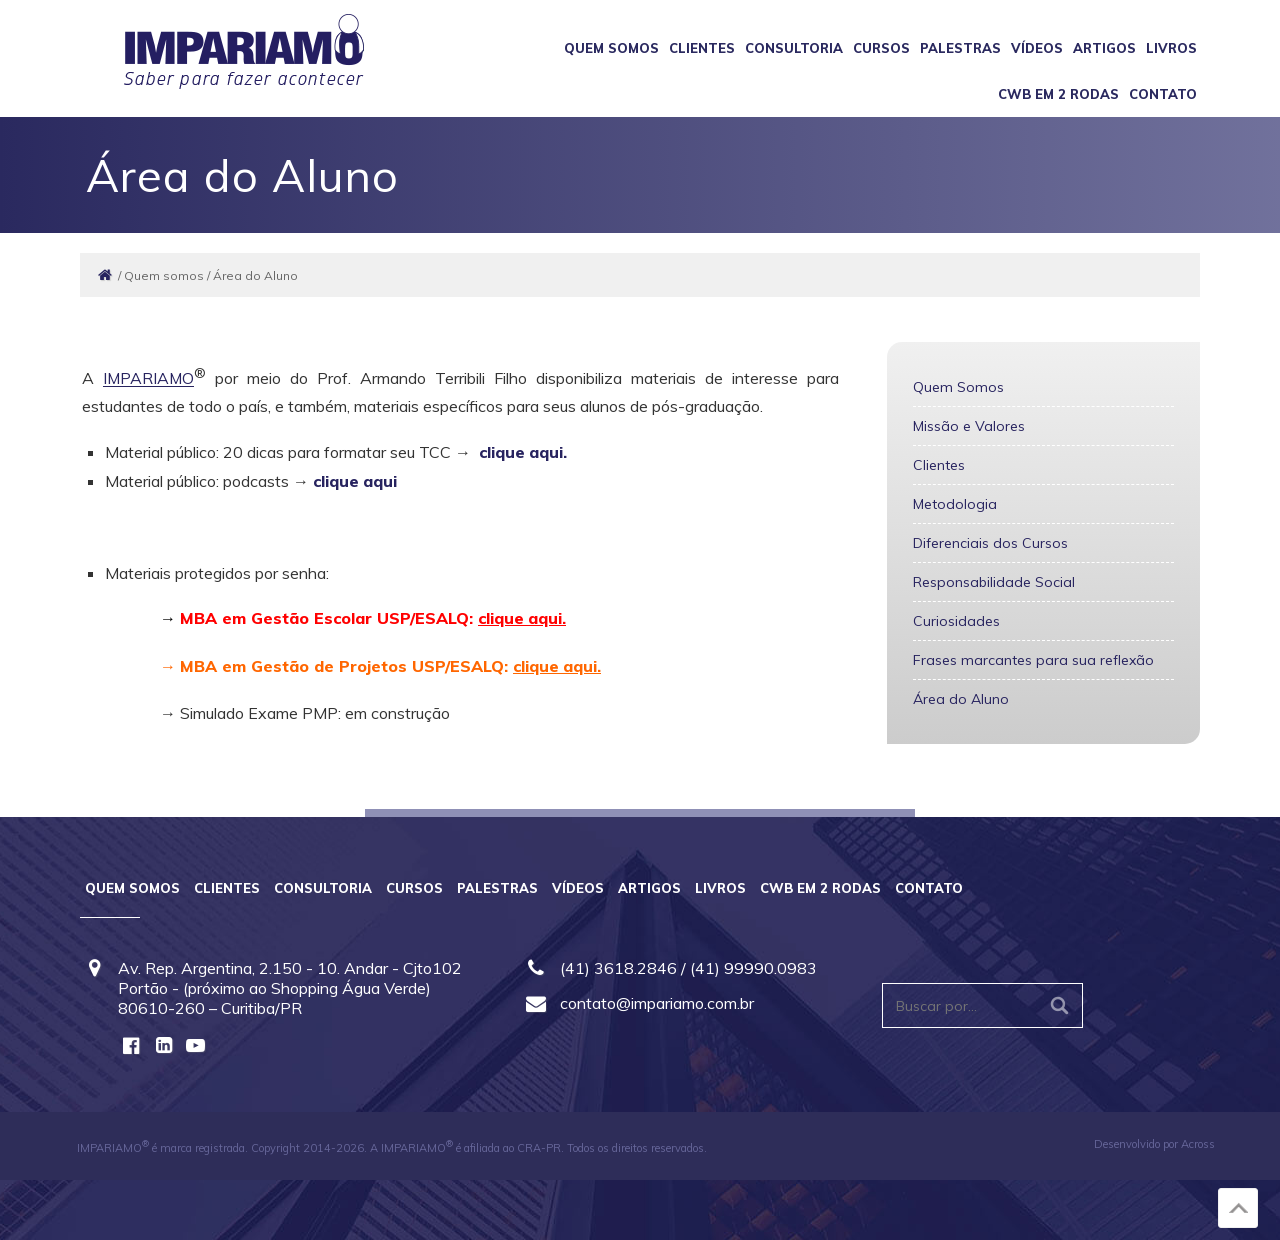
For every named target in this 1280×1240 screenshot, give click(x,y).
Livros (1171, 48)
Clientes (702, 48)
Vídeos (1037, 48)
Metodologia (955, 504)
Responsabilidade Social (994, 582)
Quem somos (611, 48)
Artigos (1104, 48)
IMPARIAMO (149, 379)
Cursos (881, 48)
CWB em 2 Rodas (1058, 94)
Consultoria (794, 48)
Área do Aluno (961, 699)
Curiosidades (956, 621)
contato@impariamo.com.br (657, 1003)
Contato (1163, 94)
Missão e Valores (969, 426)
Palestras (960, 48)
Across (1198, 1144)
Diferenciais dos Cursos (990, 543)
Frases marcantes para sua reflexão (1033, 660)
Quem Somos (958, 387)
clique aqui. (523, 452)
